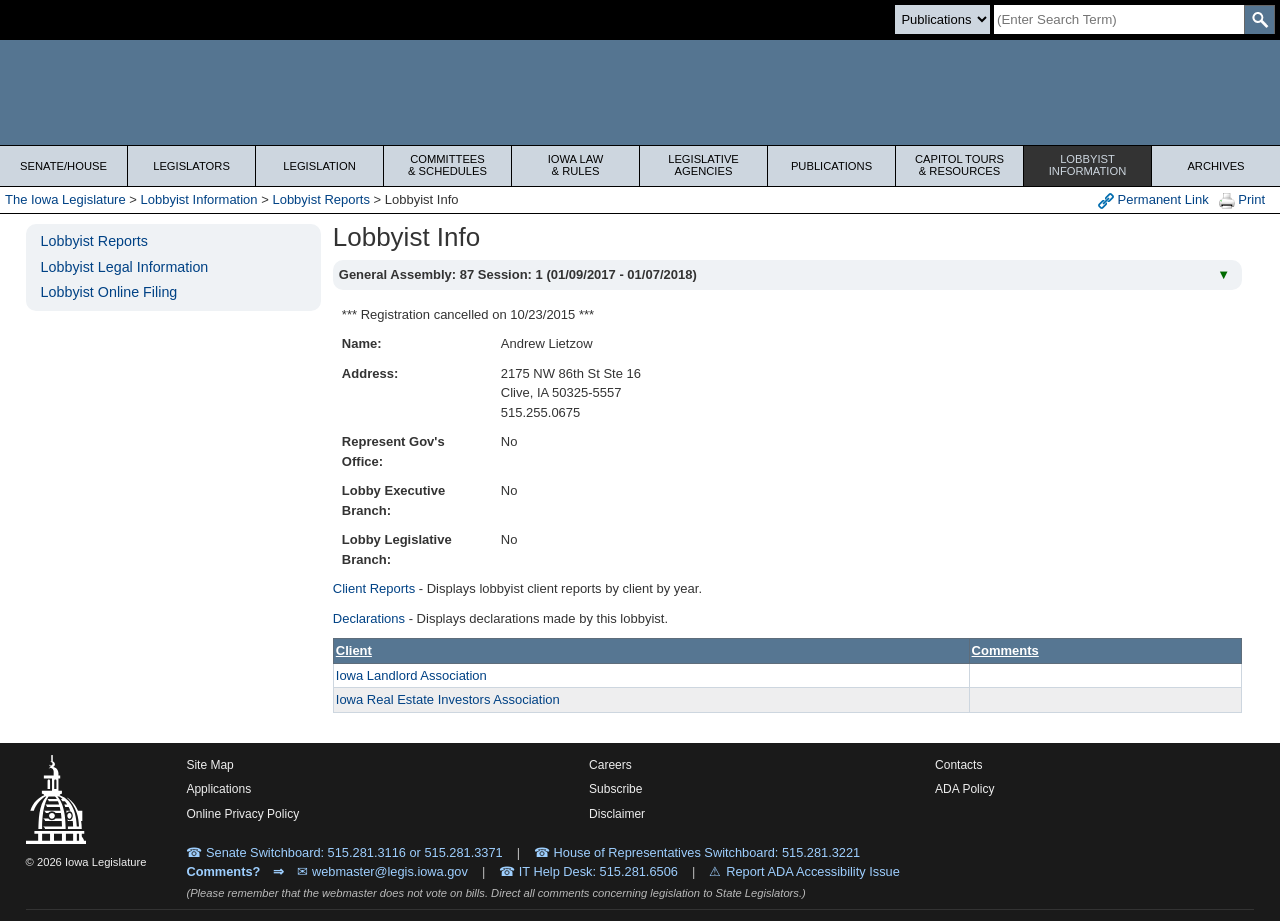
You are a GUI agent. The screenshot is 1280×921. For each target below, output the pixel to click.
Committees (447, 165)
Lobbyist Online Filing (109, 292)
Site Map (209, 765)
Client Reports (374, 588)
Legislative (703, 165)
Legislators (191, 166)
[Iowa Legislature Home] (640, 92)
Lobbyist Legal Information (125, 267)
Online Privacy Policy (242, 814)
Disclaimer (617, 814)
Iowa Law (575, 165)
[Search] (1119, 19)
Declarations (369, 618)
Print (1242, 200)
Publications (831, 166)
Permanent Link (1153, 200)
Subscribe (615, 789)
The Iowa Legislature (65, 199)
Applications (218, 789)
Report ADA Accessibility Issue (813, 871)
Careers (610, 765)
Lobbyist (1087, 165)
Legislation (319, 166)
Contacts (958, 765)
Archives (1215, 166)
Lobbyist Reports (321, 199)
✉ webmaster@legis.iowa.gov (382, 871)
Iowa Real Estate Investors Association (448, 699)
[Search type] (942, 19)
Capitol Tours (959, 165)
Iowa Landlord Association (411, 675)
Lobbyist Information (199, 199)
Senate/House (63, 166)
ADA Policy (964, 789)
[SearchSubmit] (1259, 19)
